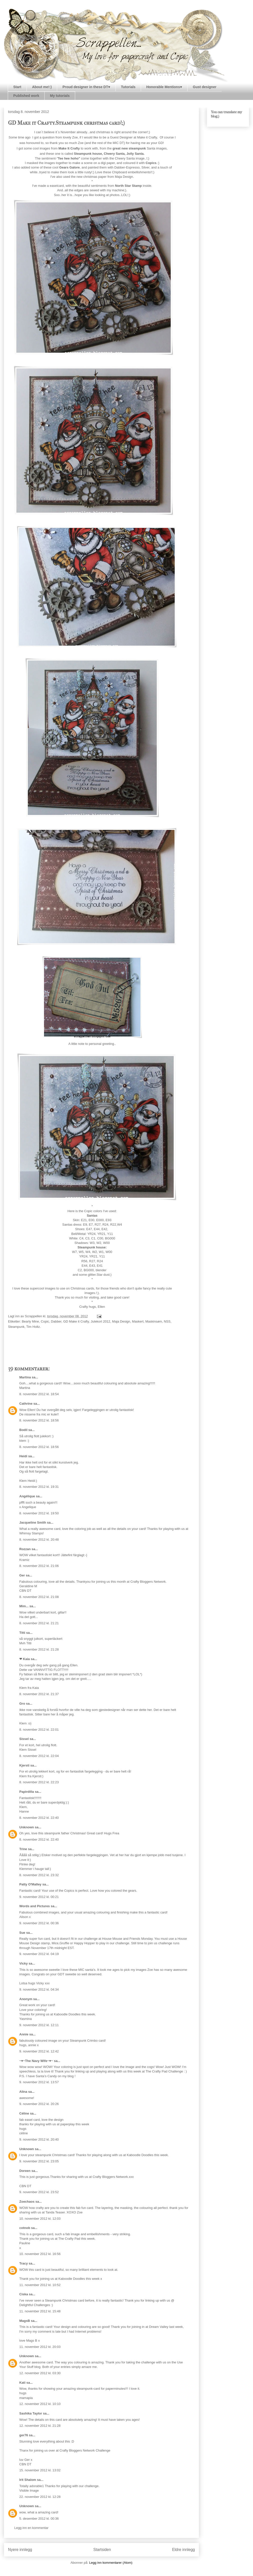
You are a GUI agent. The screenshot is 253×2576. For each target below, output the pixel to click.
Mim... (24, 1606)
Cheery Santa (114, 153)
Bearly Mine (30, 1321)
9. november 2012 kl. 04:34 (39, 1989)
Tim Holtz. (33, 1327)
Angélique (27, 1496)
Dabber (56, 1321)
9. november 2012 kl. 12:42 (39, 2051)
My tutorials (60, 96)
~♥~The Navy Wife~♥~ (36, 2061)
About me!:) (42, 87)
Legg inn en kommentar (31, 2528)
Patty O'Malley (30, 1884)
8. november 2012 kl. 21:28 (39, 1649)
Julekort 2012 (100, 1321)
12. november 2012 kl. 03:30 (40, 2373)
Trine (23, 1849)
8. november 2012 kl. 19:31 (39, 1487)
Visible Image (29, 2490)
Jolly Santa (135, 153)
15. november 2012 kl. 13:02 (40, 2470)
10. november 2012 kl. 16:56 (40, 2254)
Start (17, 87)
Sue (22, 1933)
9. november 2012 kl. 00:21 (39, 1897)
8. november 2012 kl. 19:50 (39, 1513)
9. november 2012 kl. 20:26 (39, 2104)
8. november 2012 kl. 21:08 (39, 1597)
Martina (25, 1377)
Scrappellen (34, 1316)
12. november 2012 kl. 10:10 (40, 2404)
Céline (24, 2113)
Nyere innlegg (20, 2549)
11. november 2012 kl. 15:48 (40, 2311)
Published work (26, 96)
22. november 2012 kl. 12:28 (40, 2497)
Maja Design (121, 1321)
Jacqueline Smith (32, 1522)
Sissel (24, 1739)
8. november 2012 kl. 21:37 (39, 1694)
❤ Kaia (24, 1659)
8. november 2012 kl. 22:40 (39, 1818)
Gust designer (204, 87)
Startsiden (102, 2549)
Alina (23, 2092)
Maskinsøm (153, 1321)
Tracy (24, 2263)
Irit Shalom (27, 2480)
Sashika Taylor (30, 2413)
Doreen (25, 2171)
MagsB (24, 2321)
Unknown (26, 1827)
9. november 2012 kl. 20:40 (39, 2139)
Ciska (23, 2294)
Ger (22, 1575)
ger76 (23, 2435)
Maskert (138, 1321)
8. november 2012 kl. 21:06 (39, 1566)
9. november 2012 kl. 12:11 (39, 2025)
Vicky (23, 1963)
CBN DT (25, 1590)
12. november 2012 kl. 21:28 (40, 2426)
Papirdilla (26, 1792)
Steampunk (16, 1327)
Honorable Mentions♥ (164, 87)
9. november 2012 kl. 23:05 (39, 2161)
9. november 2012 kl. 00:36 (39, 1923)
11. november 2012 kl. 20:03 (40, 2347)
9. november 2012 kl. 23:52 (39, 2192)
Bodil (23, 1430)
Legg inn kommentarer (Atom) (111, 2562)
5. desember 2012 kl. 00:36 (39, 2518)
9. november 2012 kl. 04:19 (39, 1954)
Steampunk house (88, 153)
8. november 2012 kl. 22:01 (39, 1729)
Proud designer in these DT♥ (86, 87)
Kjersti (24, 1765)
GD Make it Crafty (76, 1321)
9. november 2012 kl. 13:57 (39, 2082)
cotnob (24, 2228)
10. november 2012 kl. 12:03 (40, 2218)
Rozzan (25, 1549)
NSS (167, 1321)
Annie (23, 2034)
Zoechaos (27, 2201)
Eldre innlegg (183, 2549)
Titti (22, 1633)
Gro (22, 1703)
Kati (22, 2382)
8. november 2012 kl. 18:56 (39, 1420)
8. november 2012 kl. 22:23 (39, 1782)
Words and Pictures (34, 1906)
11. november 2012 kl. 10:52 (40, 2285)
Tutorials (128, 87)
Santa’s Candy (46, 2076)
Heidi (23, 1456)
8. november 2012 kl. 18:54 (39, 1394)
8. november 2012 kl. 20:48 (39, 1539)
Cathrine (26, 1403)
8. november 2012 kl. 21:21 (39, 1623)
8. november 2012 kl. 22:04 (39, 1756)
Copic (45, 1321)
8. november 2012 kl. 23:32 (39, 1875)
